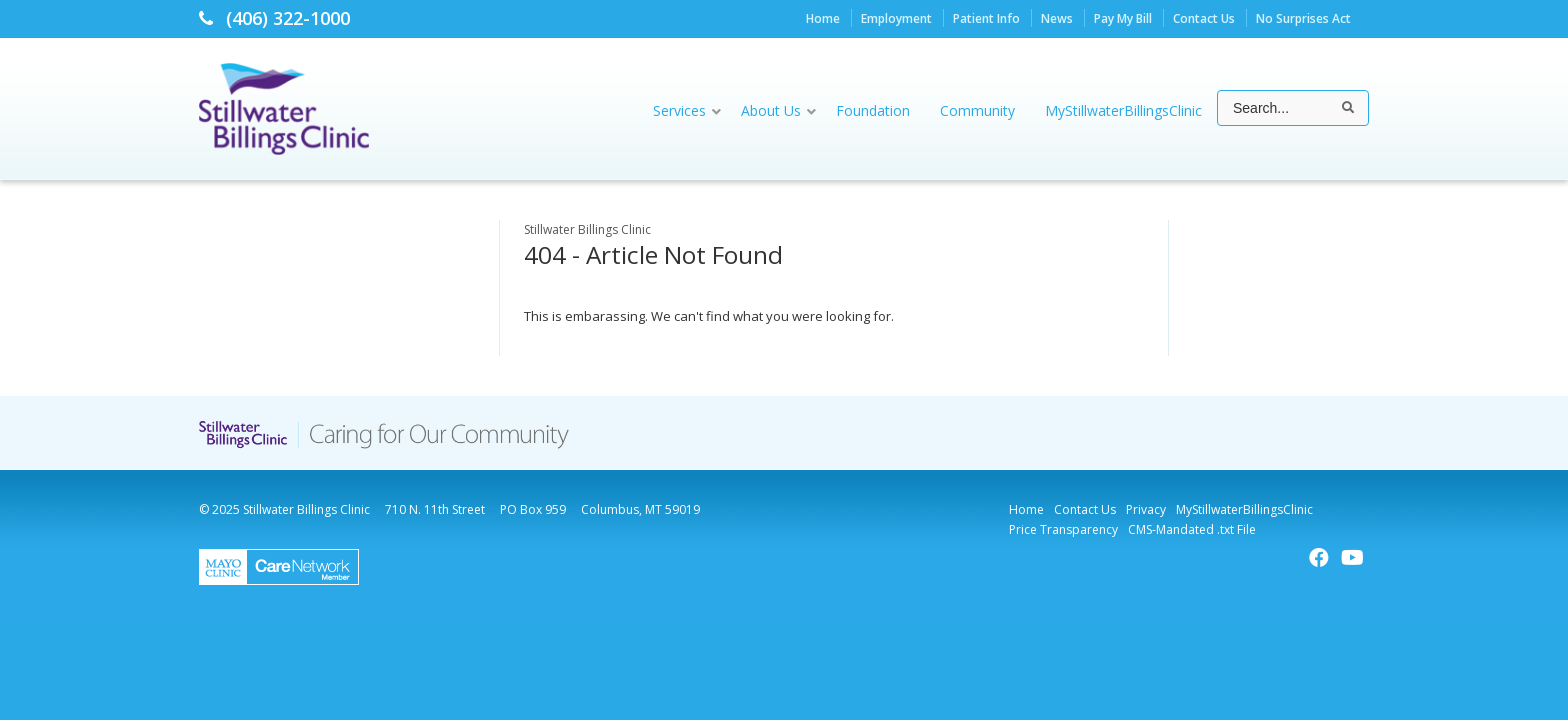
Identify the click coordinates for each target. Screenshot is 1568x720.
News (1057, 18)
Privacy (1146, 509)
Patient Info (986, 18)
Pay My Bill (1123, 18)
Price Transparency (1063, 529)
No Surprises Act (1303, 18)
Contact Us (1204, 18)
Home (823, 18)
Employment (896, 18)
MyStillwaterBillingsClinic (1244, 509)
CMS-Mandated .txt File (1192, 529)
